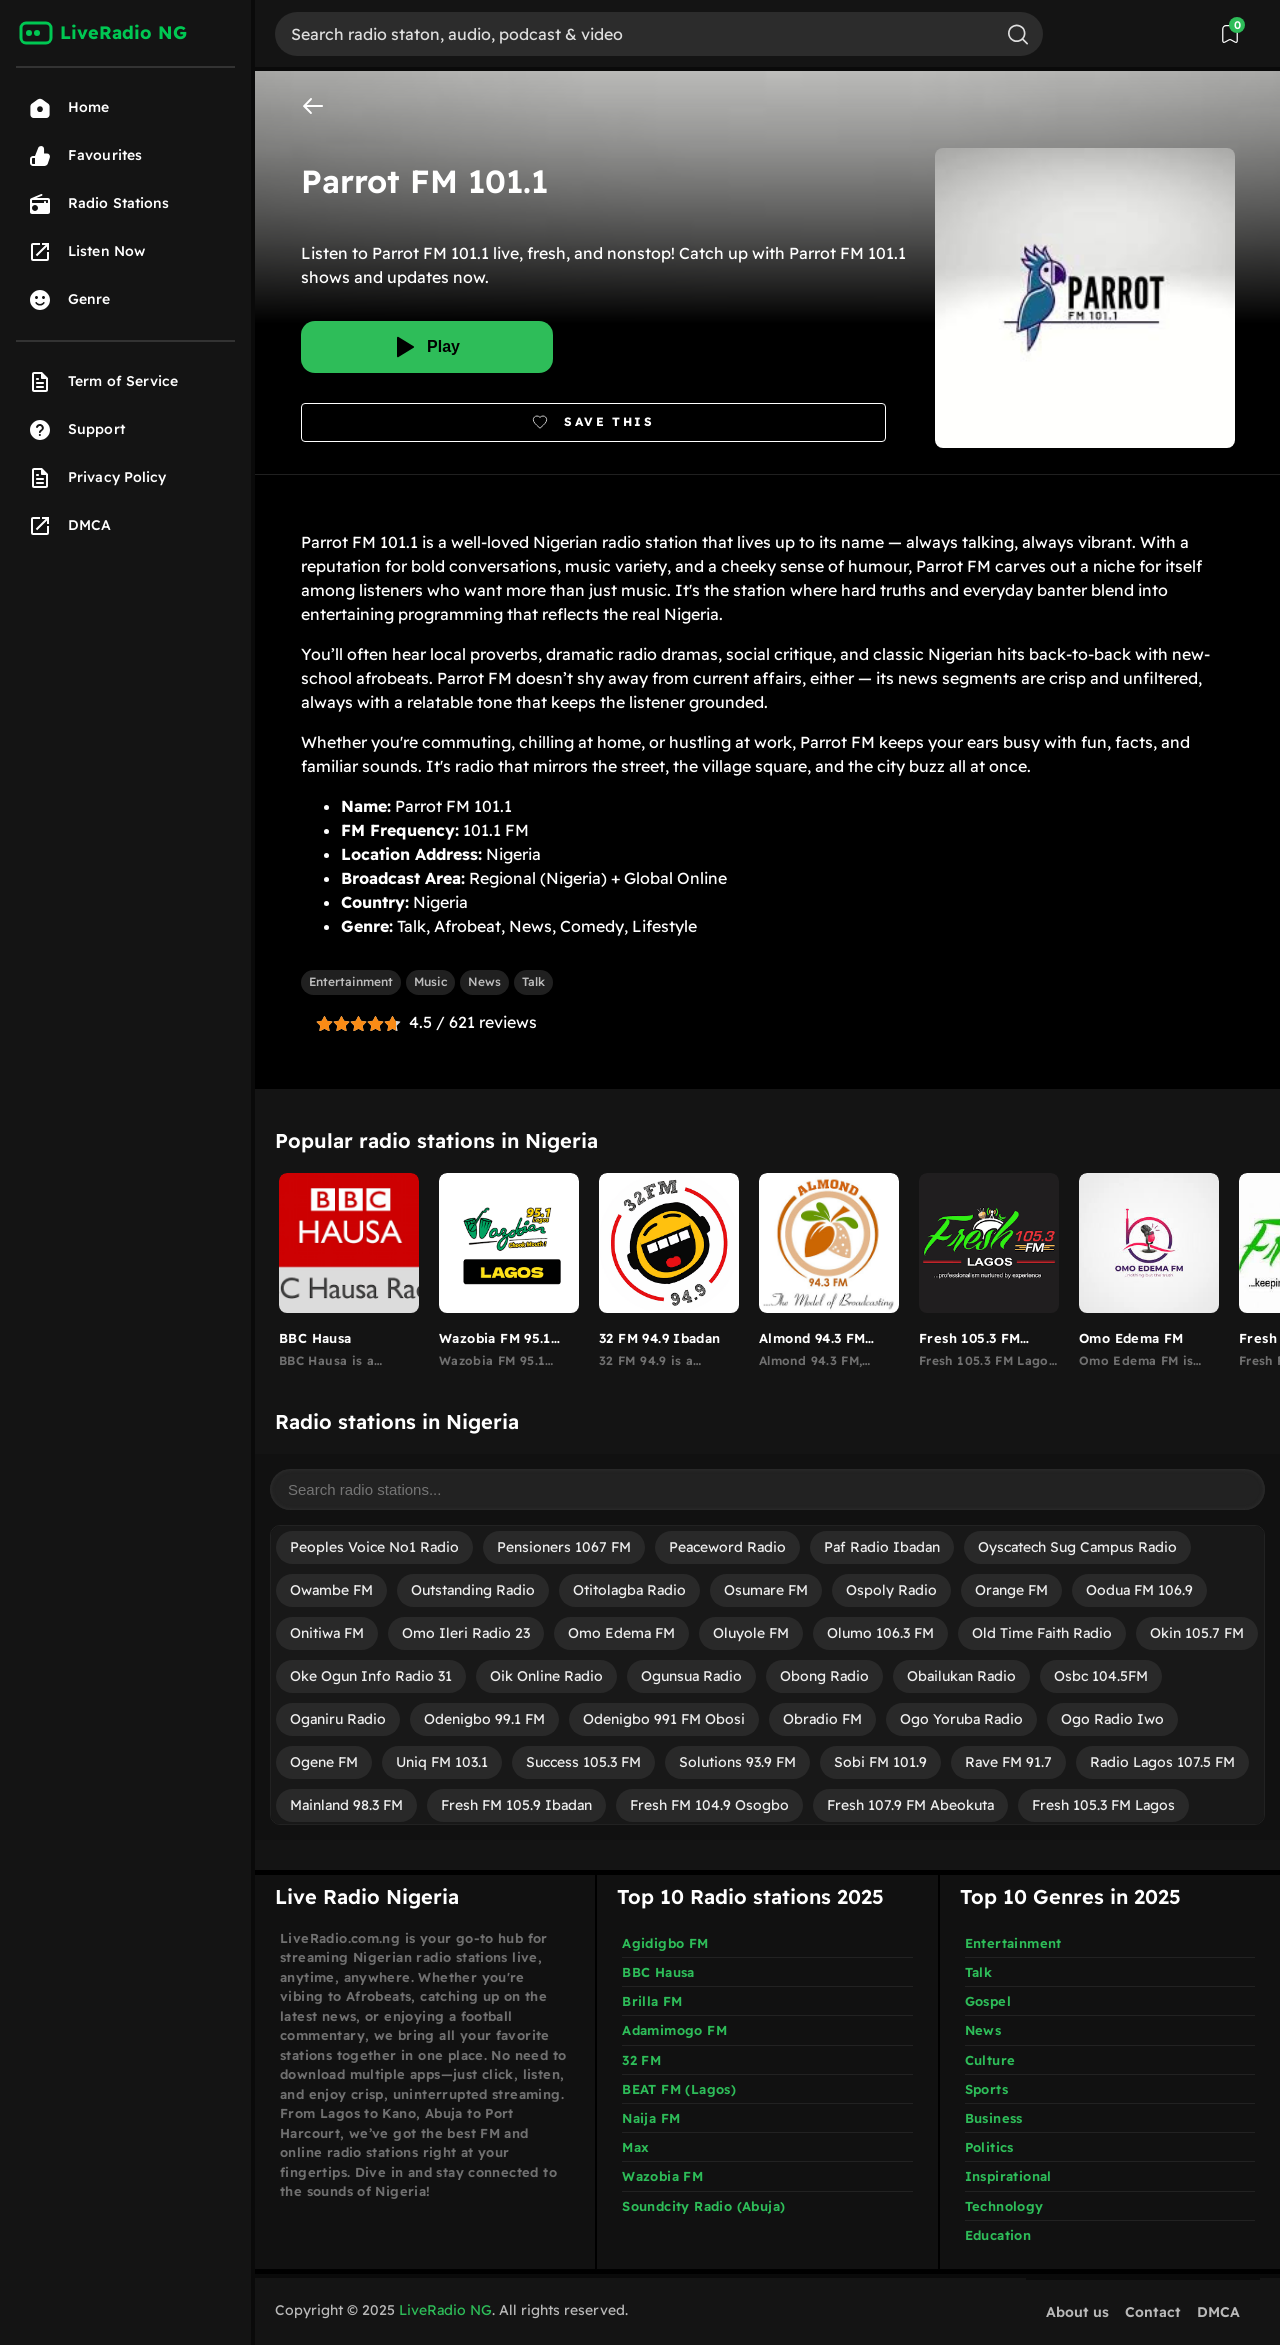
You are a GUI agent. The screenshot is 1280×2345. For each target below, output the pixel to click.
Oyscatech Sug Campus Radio (1077, 1547)
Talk (533, 981)
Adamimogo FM (674, 2030)
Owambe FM (331, 1590)
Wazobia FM (662, 2176)
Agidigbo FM (665, 1943)
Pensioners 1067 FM (564, 1547)
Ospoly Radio (891, 1590)
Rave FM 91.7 (1008, 1762)
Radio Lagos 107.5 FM (1162, 1762)
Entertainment (351, 981)
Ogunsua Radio (691, 1676)
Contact (1153, 2312)
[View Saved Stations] (1230, 34)
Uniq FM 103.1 (442, 1762)
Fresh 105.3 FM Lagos (1103, 1805)
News (484, 981)
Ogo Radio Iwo (1112, 1719)
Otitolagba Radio (629, 1590)
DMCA (1218, 2312)
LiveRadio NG (445, 2310)
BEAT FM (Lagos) (679, 2089)
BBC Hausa (658, 1972)
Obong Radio (824, 1676)
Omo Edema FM (621, 1633)
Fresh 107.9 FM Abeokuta (910, 1805)
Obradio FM (822, 1719)
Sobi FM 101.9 (880, 1762)
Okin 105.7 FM (1197, 1633)
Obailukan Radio (961, 1676)
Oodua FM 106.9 (1139, 1590)
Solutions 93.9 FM (737, 1762)
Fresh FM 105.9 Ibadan (516, 1805)
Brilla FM (652, 2001)
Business (994, 2118)
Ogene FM (324, 1762)
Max (635, 2147)
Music (430, 981)
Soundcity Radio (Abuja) (703, 2206)
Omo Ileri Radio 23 (466, 1633)
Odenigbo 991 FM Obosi (664, 1719)
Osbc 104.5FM (1101, 1676)
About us (1077, 2312)
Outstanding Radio (473, 1590)
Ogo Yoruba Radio (961, 1719)
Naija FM (651, 2118)
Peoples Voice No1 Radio (374, 1547)
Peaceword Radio (727, 1547)
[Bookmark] (594, 422)
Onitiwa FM (327, 1633)
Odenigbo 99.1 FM (484, 1719)
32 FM (641, 2060)
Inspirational (1008, 2176)
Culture (990, 2060)
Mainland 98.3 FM (346, 1805)
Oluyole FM (751, 1633)
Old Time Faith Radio (1042, 1633)
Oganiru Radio (338, 1719)
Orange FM (1011, 1590)
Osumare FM (766, 1590)
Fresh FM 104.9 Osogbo (709, 1805)
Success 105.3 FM (583, 1762)
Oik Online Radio (546, 1676)
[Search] (634, 34)
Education (998, 2235)
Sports (986, 2089)
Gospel (988, 2001)
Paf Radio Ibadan (882, 1547)
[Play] (427, 347)
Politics (989, 2147)
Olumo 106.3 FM (880, 1633)
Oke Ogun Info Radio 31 (371, 1676)
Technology (1004, 2206)
